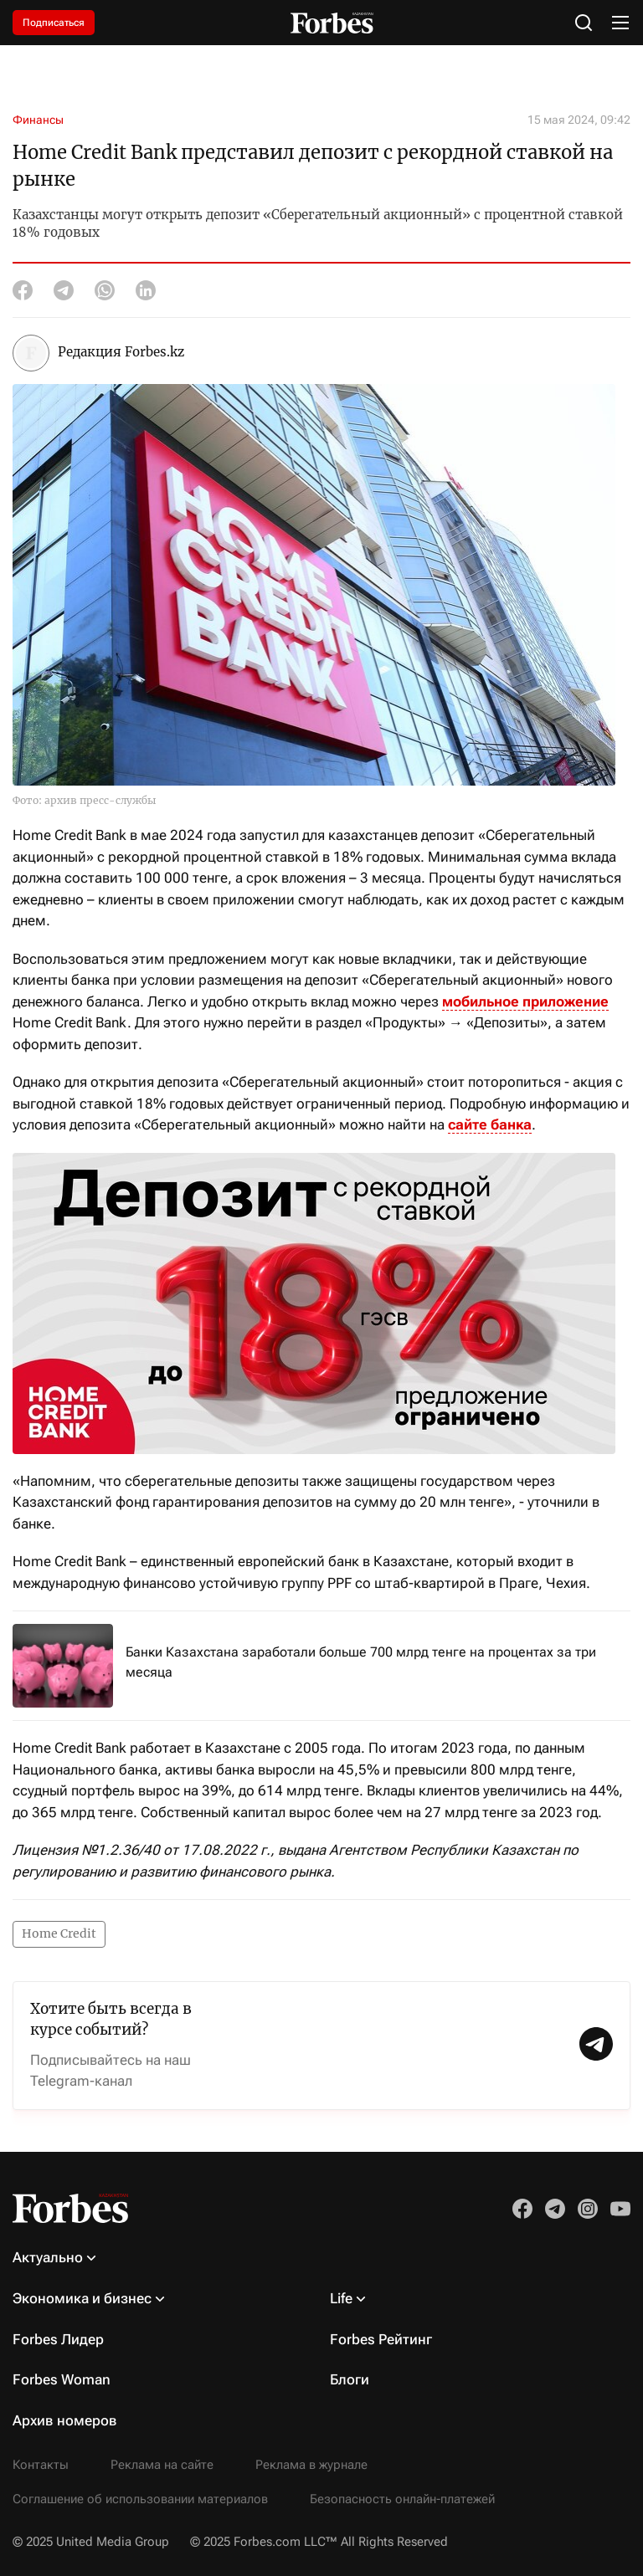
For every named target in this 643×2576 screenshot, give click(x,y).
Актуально (48, 2257)
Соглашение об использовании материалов (140, 2499)
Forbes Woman (62, 2379)
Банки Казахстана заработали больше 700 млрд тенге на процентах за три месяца (361, 1662)
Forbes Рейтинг (381, 2339)
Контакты (41, 2464)
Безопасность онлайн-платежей (402, 2499)
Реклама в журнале (311, 2464)
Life (341, 2298)
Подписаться (54, 22)
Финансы (38, 119)
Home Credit (59, 1933)
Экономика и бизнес (82, 2298)
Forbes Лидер (58, 2339)
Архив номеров (65, 2420)
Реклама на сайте (162, 2464)
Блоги (349, 2379)
